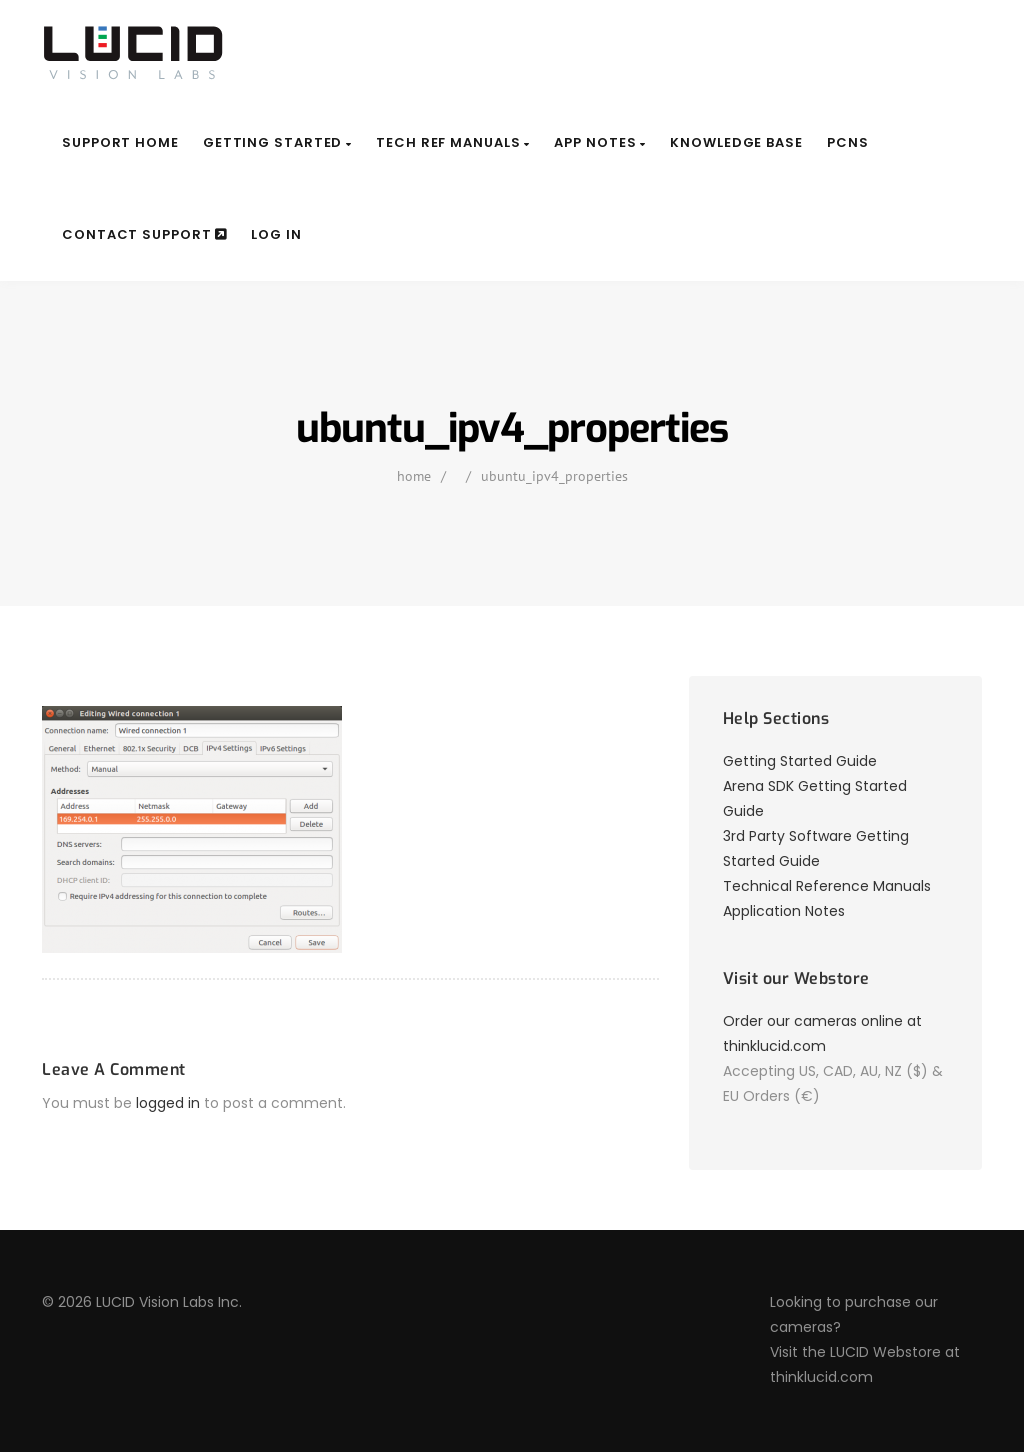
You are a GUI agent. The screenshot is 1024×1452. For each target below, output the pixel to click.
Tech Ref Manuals (453, 142)
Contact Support (144, 234)
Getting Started (277, 142)
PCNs (848, 142)
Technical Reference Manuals (827, 886)
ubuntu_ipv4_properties (554, 476)
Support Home (120, 142)
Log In (276, 234)
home (414, 476)
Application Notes (784, 911)
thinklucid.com (821, 1377)
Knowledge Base (736, 142)
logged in (168, 1103)
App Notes (600, 142)
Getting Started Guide (800, 761)
